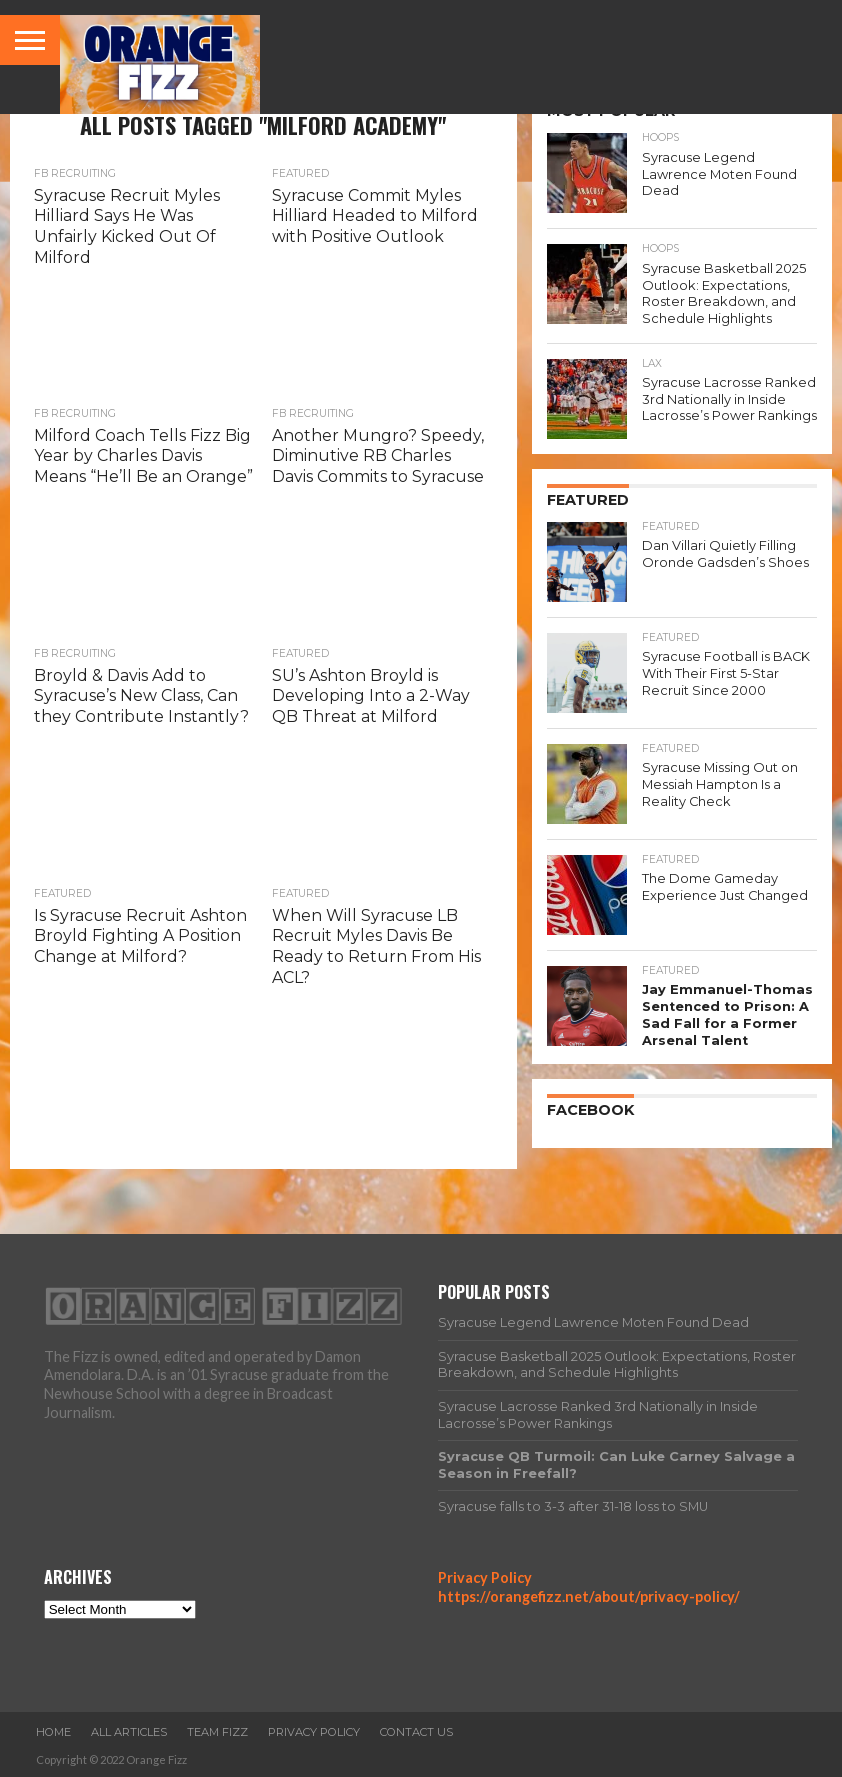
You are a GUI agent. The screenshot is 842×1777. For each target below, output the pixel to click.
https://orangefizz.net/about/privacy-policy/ (589, 1596)
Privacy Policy (485, 1577)
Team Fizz (217, 1732)
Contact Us (416, 1732)
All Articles (129, 1732)
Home (53, 1732)
